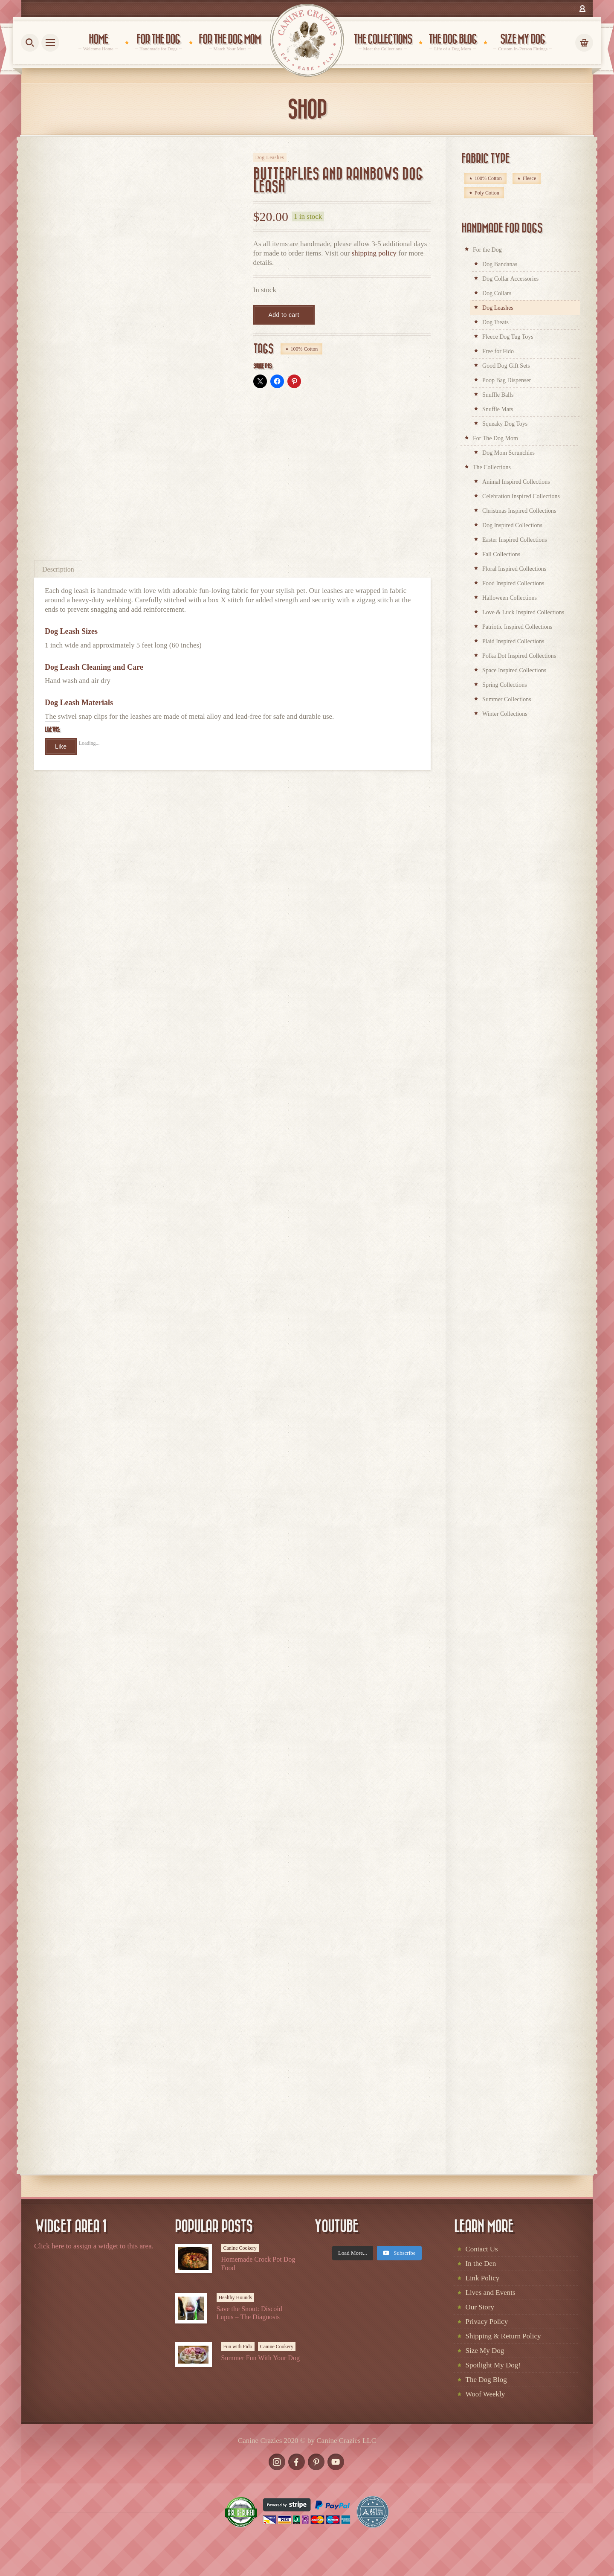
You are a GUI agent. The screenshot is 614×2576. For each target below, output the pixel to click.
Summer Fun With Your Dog (260, 2357)
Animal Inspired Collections (516, 482)
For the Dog (487, 250)
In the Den (481, 2263)
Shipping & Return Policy (503, 2336)
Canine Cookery (240, 2248)
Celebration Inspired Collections (521, 496)
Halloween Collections (509, 598)
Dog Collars (496, 293)
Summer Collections (506, 699)
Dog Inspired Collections (512, 525)
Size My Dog (485, 2351)
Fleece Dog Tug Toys (507, 337)
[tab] (58, 569)
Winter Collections (504, 714)
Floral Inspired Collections (514, 569)
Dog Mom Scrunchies (508, 453)
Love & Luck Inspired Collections (523, 612)
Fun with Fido (237, 2346)
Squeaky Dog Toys (504, 424)
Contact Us (482, 2249)
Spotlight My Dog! (493, 2365)
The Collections (492, 467)
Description (58, 569)
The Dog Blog (486, 2380)
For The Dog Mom (495, 438)
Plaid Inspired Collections (513, 641)
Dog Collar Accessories (510, 279)
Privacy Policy (487, 2322)
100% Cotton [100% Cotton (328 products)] (488, 178)
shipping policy (374, 253)
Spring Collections (504, 685)
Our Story (480, 2307)
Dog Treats (495, 322)
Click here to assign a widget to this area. (94, 2246)
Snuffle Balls (497, 395)
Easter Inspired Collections (514, 540)
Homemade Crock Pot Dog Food (258, 2263)
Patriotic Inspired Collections (517, 627)
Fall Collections (501, 554)
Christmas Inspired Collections (519, 511)
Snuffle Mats (497, 409)
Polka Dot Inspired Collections (519, 656)
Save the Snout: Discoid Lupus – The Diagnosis (249, 2312)
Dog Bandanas (499, 264)
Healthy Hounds (235, 2297)
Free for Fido (498, 351)
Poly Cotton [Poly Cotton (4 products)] (487, 193)
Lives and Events (491, 2292)
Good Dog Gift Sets (506, 366)
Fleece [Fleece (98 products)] (529, 178)
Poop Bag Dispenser (506, 380)
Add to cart (284, 314)
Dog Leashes (269, 157)
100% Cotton (304, 349)
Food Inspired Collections (513, 583)
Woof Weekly (485, 2394)
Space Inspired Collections (514, 670)
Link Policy (483, 2278)
